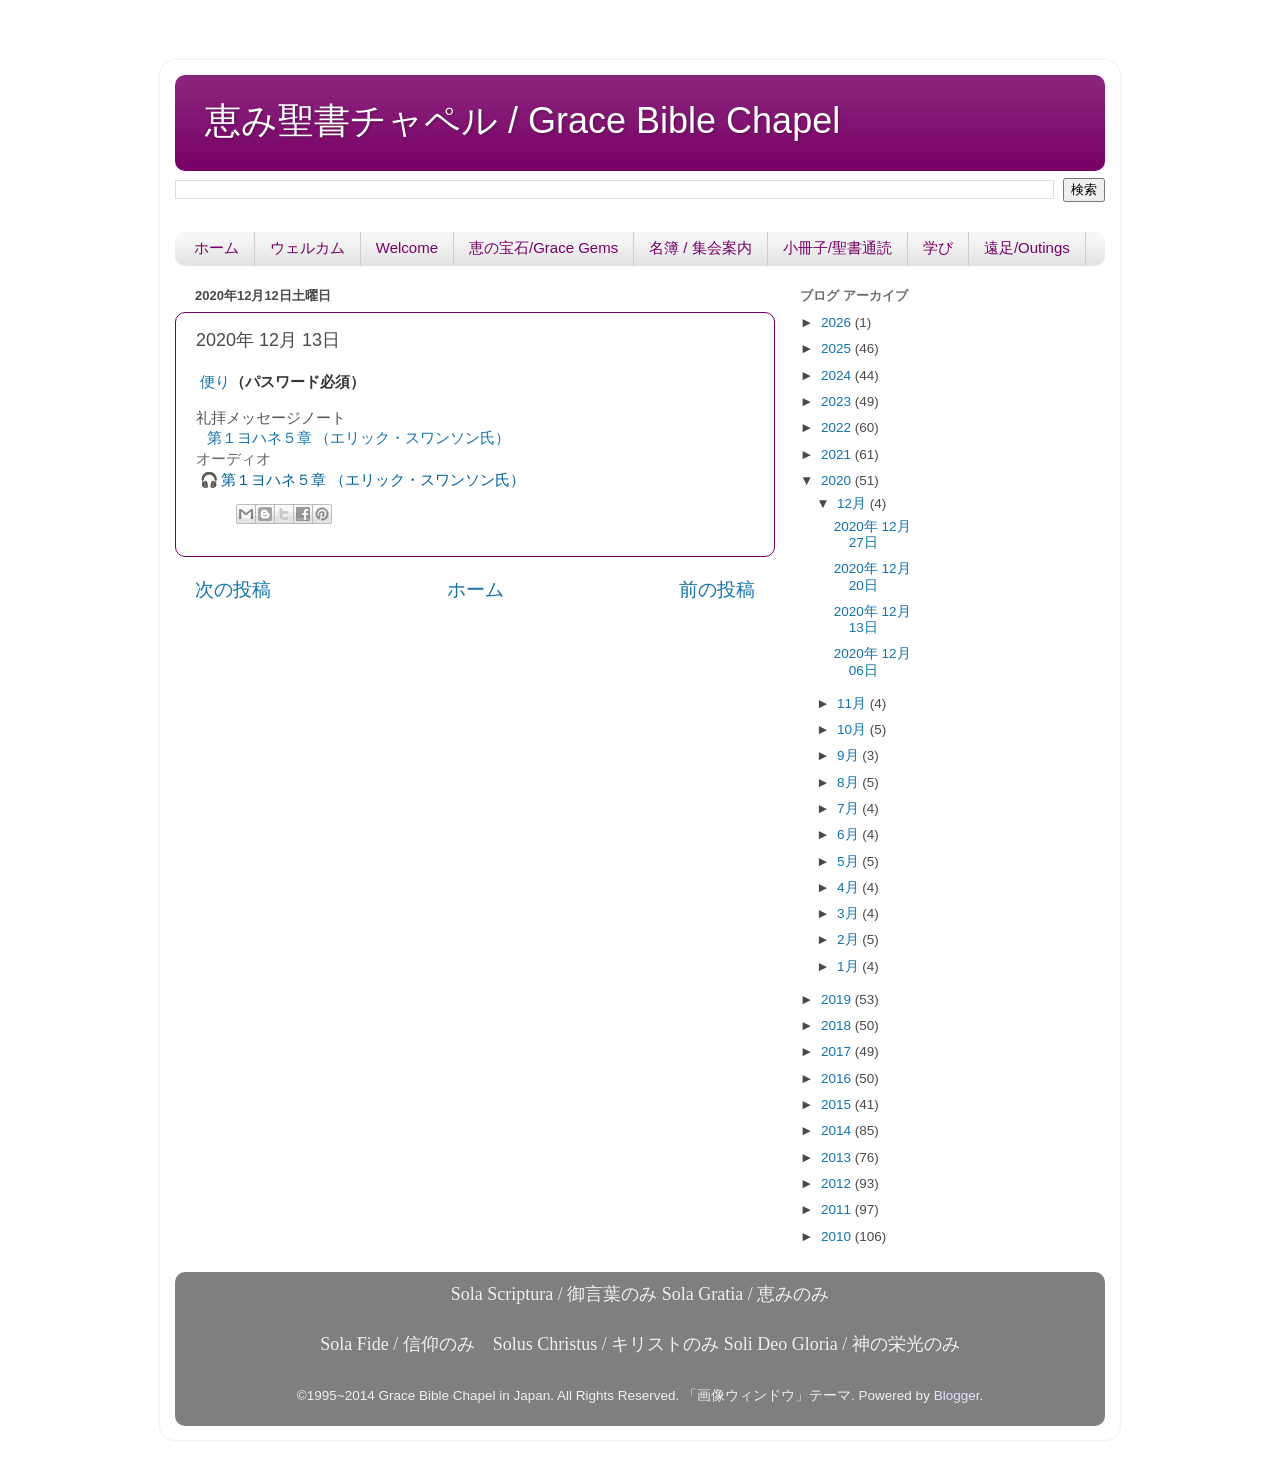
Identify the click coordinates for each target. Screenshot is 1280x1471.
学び (938, 247)
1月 (849, 966)
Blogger (957, 1395)
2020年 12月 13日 (872, 619)
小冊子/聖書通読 (837, 247)
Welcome (407, 247)
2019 (838, 999)
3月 (849, 913)
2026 (838, 322)
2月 (849, 939)
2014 (838, 1130)
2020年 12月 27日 (872, 534)
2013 (838, 1157)
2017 (838, 1051)
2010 (838, 1236)
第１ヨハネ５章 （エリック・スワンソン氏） (359, 438)
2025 (838, 348)
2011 (838, 1209)
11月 (853, 703)
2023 (838, 401)
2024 (838, 375)
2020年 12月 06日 (872, 661)
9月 (849, 755)
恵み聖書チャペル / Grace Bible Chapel (522, 120)
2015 (838, 1104)
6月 (849, 834)
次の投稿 (233, 589)
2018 (838, 1025)
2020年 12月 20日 (872, 576)
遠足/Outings (1027, 247)
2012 (838, 1183)
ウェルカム (307, 247)
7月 (849, 808)
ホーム (216, 247)
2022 (838, 427)
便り (215, 382)
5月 (849, 861)
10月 (853, 729)
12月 (853, 503)
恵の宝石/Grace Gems (543, 247)
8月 (849, 782)
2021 (838, 454)
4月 (849, 887)
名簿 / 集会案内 (700, 247)
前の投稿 (717, 589)
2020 (838, 480)
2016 (838, 1078)
